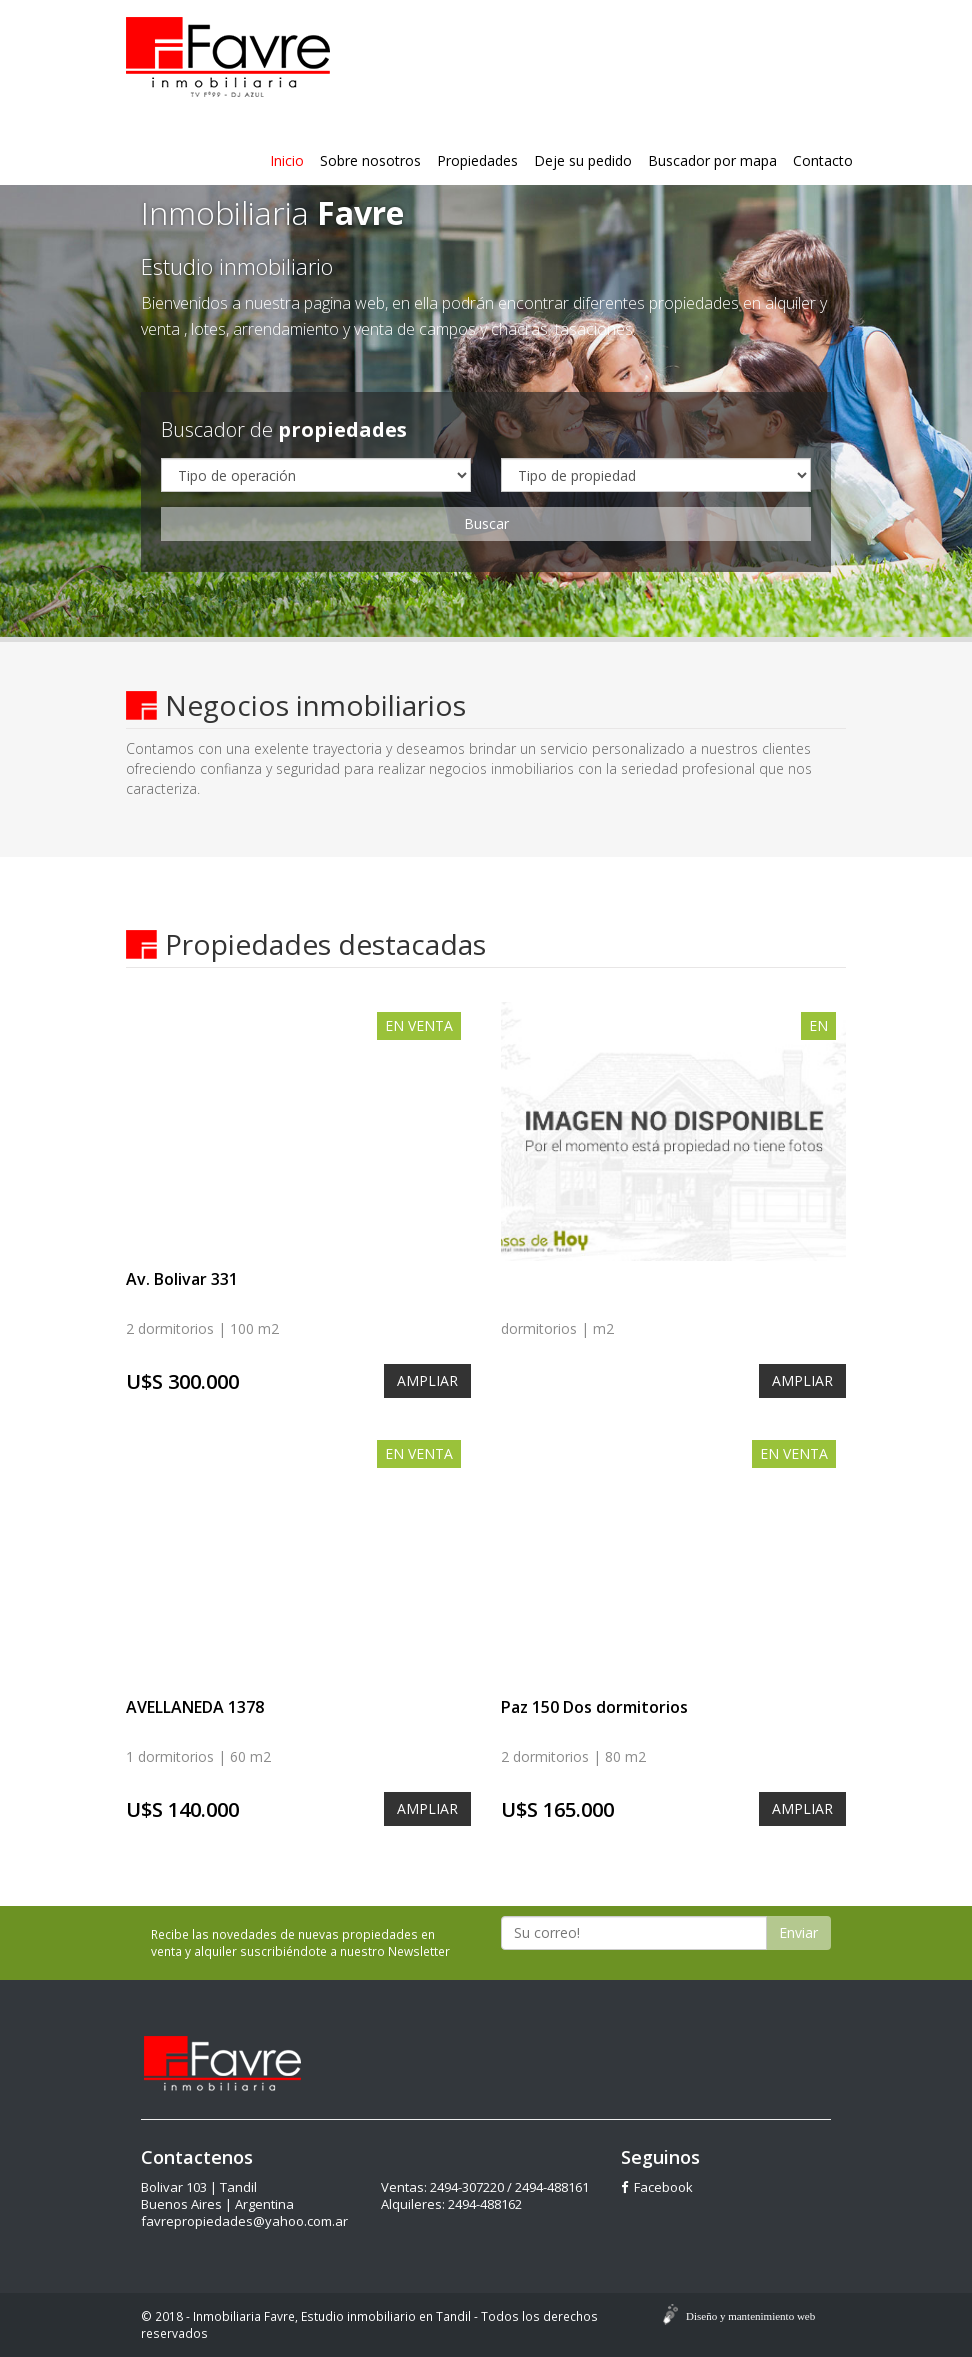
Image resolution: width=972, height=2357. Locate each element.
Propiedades (477, 160)
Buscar (486, 523)
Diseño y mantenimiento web (750, 2316)
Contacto (823, 160)
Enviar (798, 1932)
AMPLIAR (427, 1380)
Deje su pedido (583, 160)
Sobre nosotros (370, 160)
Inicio (287, 160)
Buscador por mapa (712, 160)
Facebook (657, 2187)
